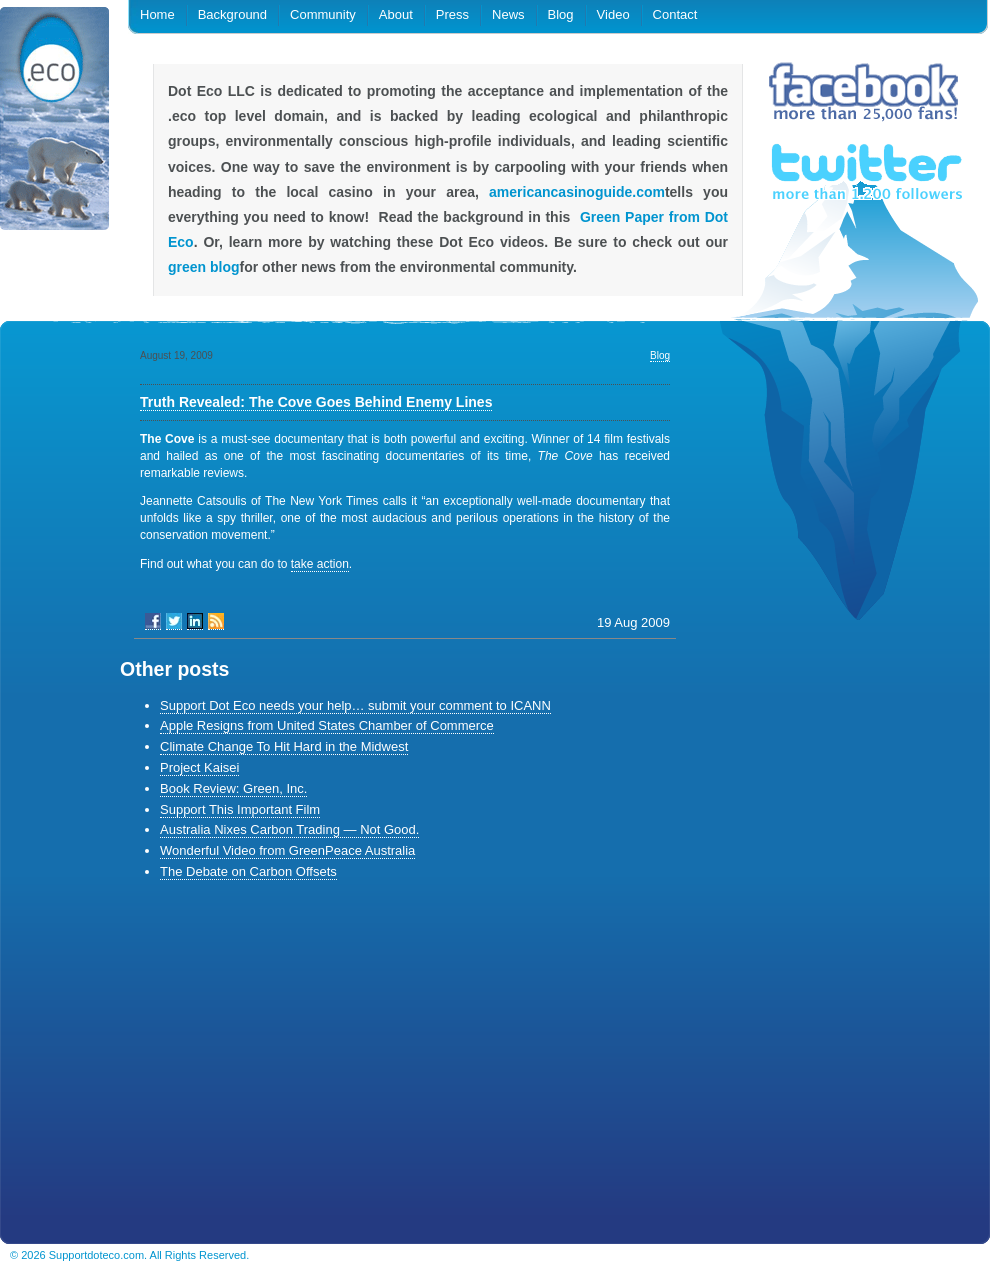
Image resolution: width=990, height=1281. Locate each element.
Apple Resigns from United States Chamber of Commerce (327, 725)
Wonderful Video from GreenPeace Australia (287, 850)
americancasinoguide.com (577, 192)
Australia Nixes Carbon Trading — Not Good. (289, 829)
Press (452, 14)
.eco (55, 122)
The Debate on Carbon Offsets (248, 871)
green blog (204, 267)
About (396, 14)
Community (323, 14)
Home (157, 14)
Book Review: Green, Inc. (233, 788)
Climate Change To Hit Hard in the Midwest (284, 746)
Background (232, 14)
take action (320, 564)
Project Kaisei (199, 767)
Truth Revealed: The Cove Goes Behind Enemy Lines (316, 402)
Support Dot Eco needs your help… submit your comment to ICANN (355, 705)
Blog (561, 14)
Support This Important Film (240, 809)
